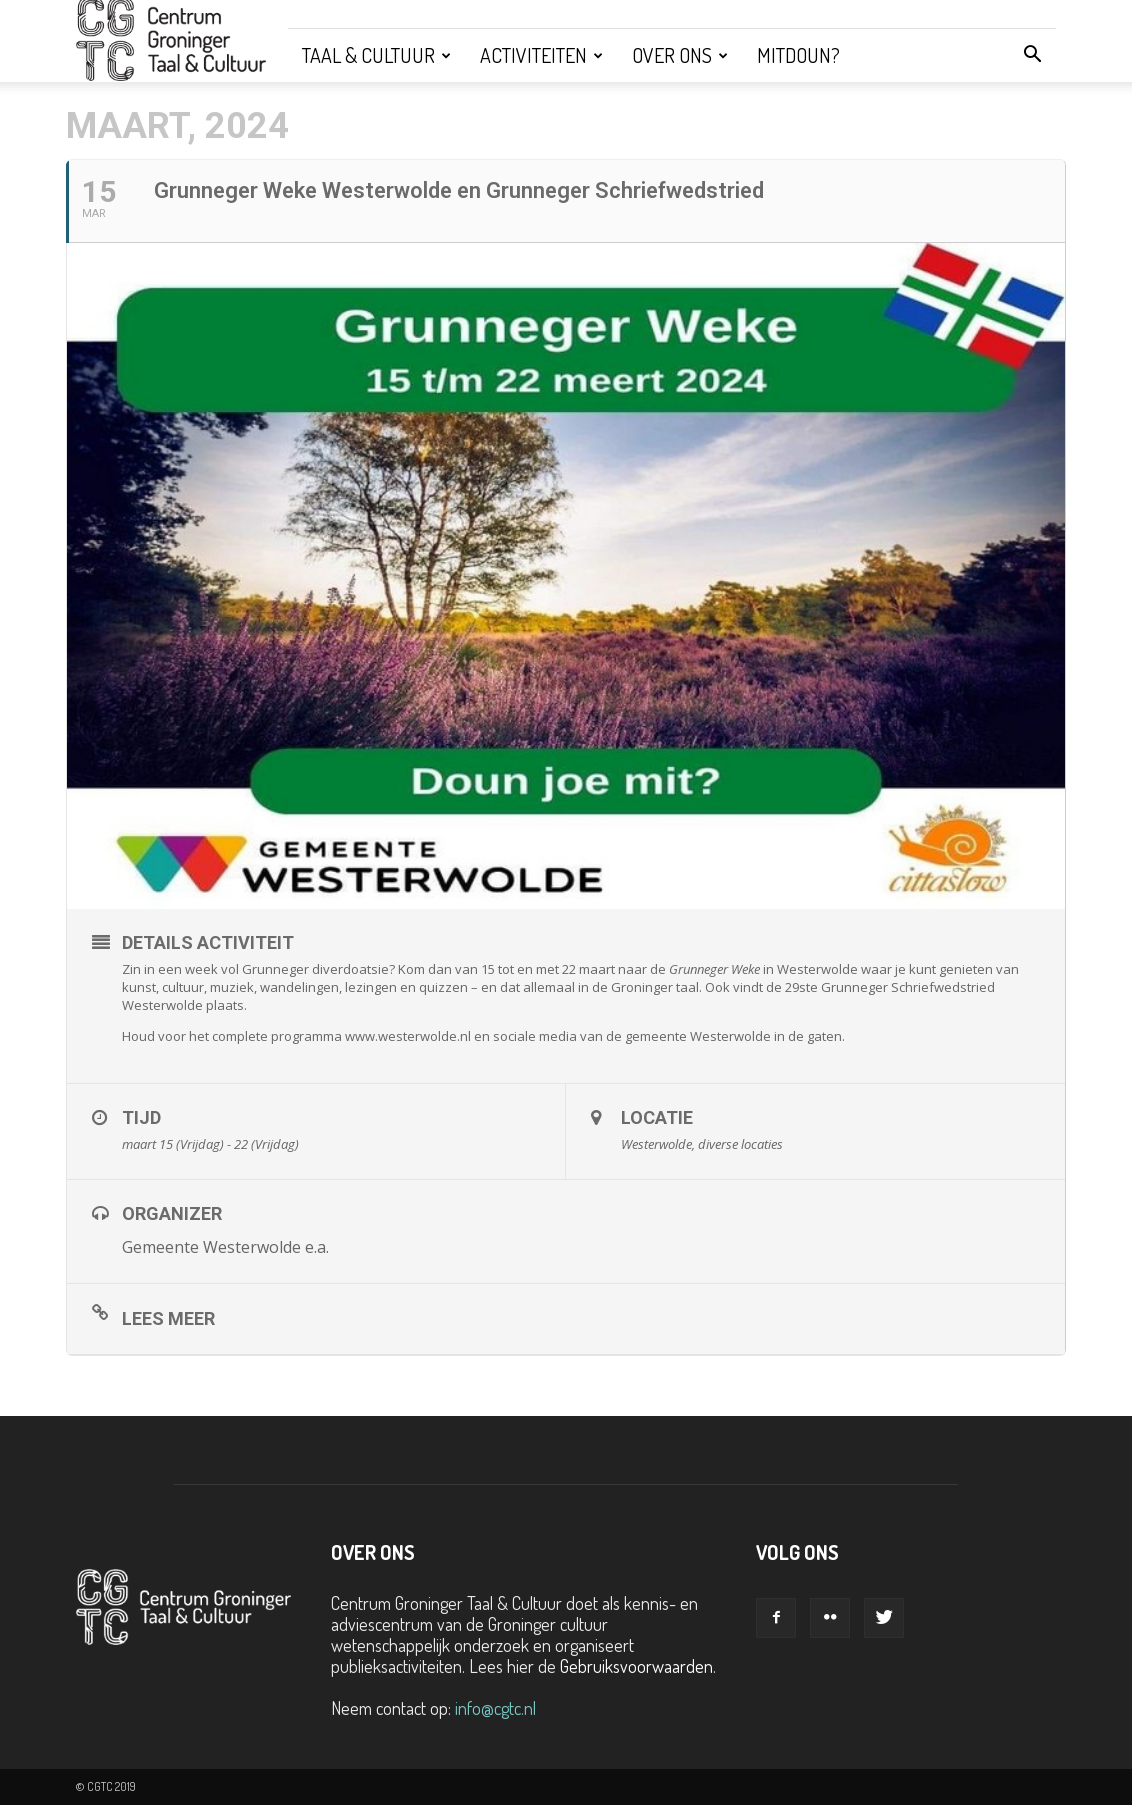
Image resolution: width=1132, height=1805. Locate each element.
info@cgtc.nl (495, 1708)
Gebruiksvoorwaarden (636, 1666)
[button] (1032, 55)
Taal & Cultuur (376, 55)
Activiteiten (541, 55)
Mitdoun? (798, 55)
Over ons (680, 55)
